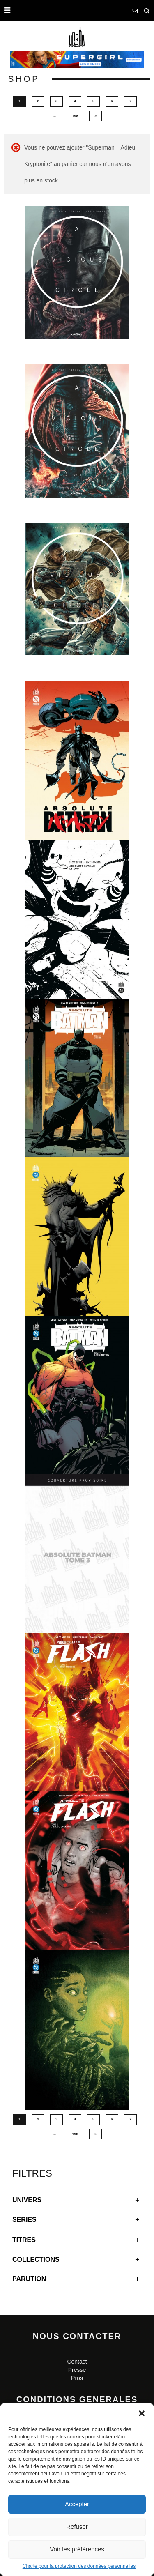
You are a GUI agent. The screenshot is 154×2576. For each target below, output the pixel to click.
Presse (77, 2370)
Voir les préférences (77, 2549)
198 (75, 116)
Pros (77, 2378)
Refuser (77, 2526)
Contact (77, 2361)
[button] (142, 2413)
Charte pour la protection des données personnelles (79, 2566)
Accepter (77, 2503)
